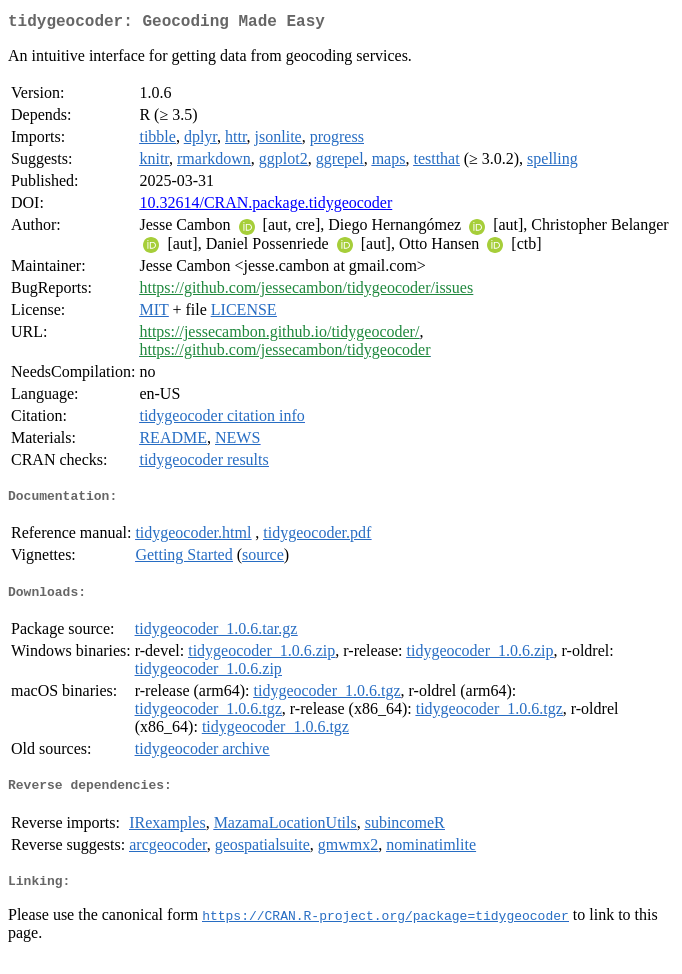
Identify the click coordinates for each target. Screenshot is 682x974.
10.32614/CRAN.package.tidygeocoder (265, 206)
